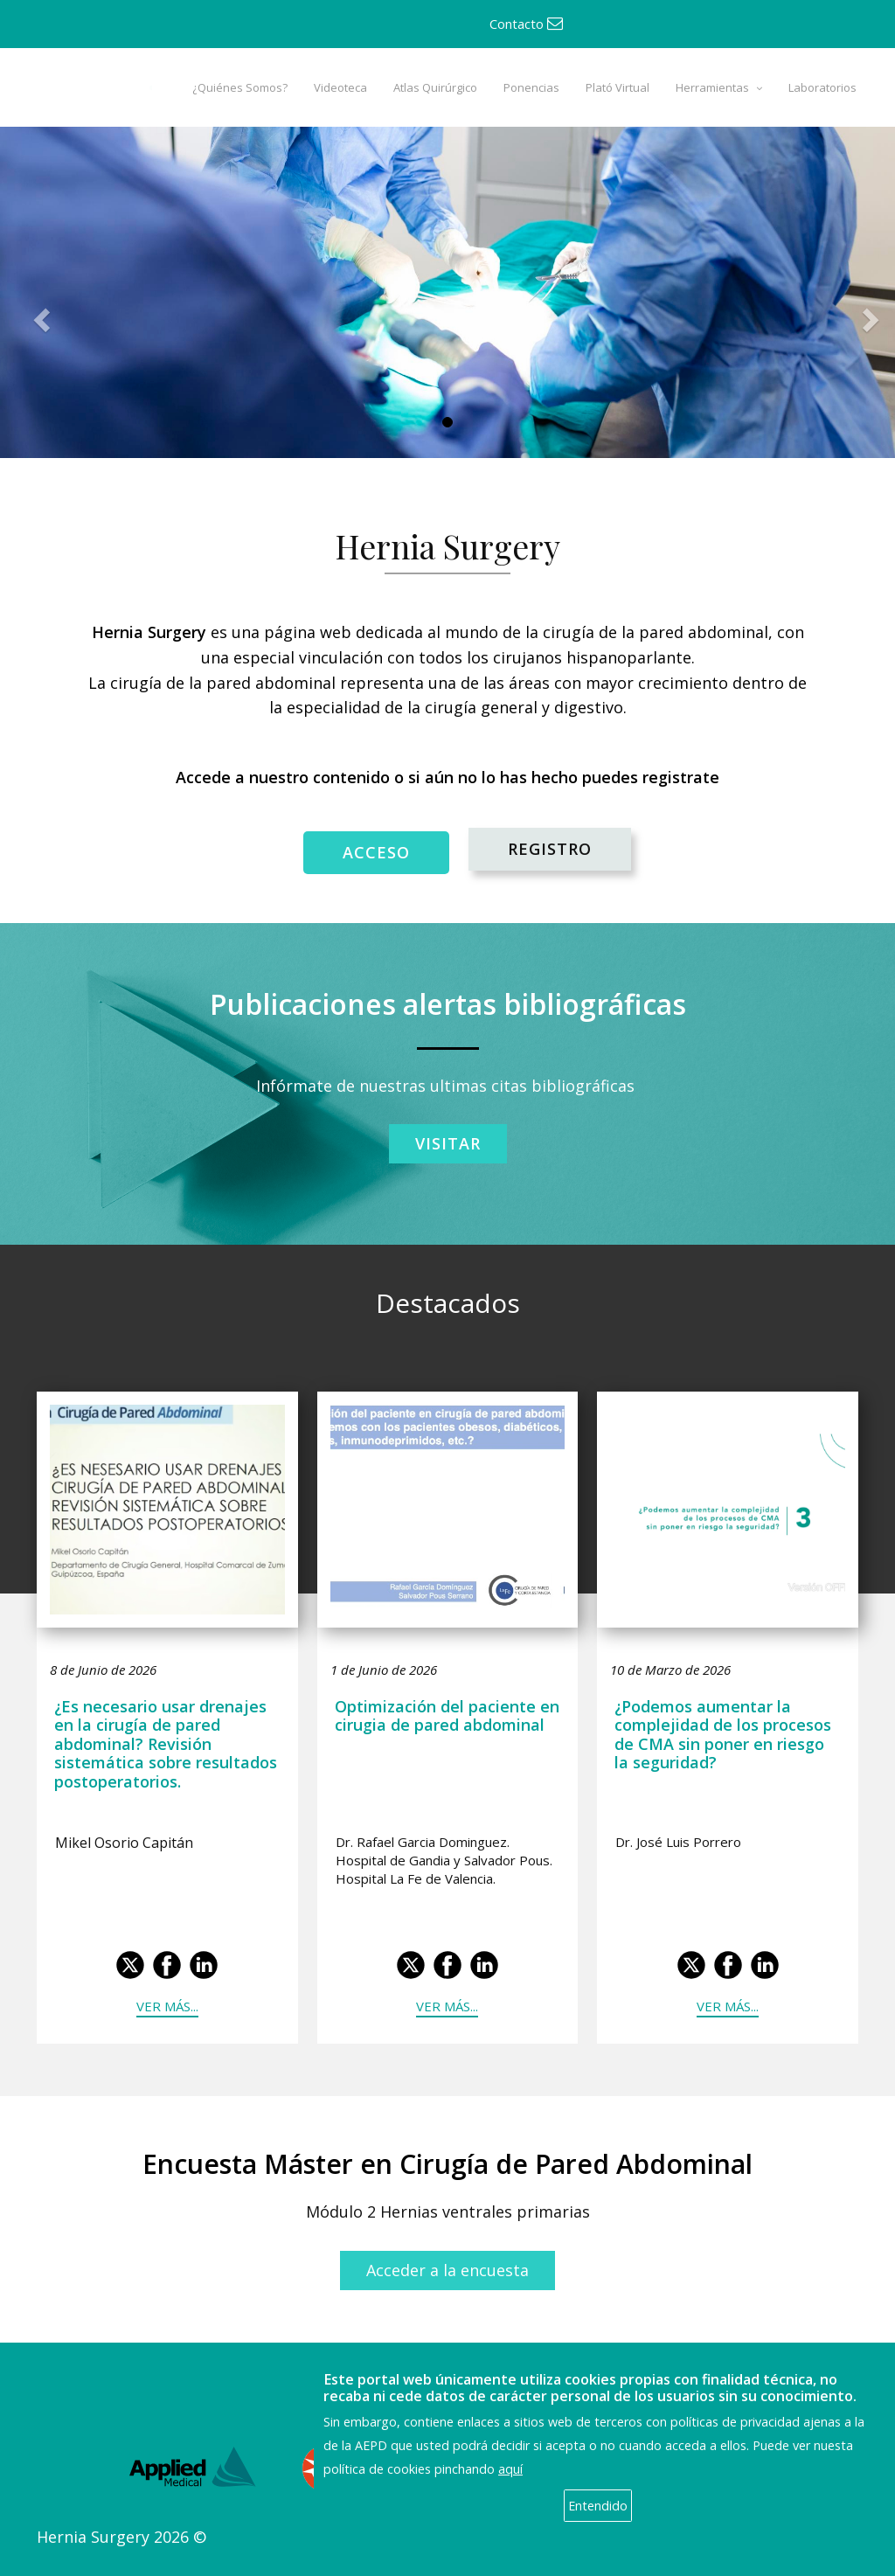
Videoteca (340, 87)
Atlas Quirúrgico (435, 87)
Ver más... (167, 2006)
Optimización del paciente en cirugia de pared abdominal (447, 1716)
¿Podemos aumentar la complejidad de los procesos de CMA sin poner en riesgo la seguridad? (722, 1735)
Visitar (448, 1143)
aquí (510, 2469)
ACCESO (376, 852)
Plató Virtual (617, 87)
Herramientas (712, 87)
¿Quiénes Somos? (240, 87)
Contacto (526, 23)
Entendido (598, 2505)
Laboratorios (822, 87)
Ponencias (531, 87)
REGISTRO (550, 848)
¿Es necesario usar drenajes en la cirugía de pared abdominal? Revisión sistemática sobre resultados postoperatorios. (165, 1744)
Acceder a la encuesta (447, 2270)
